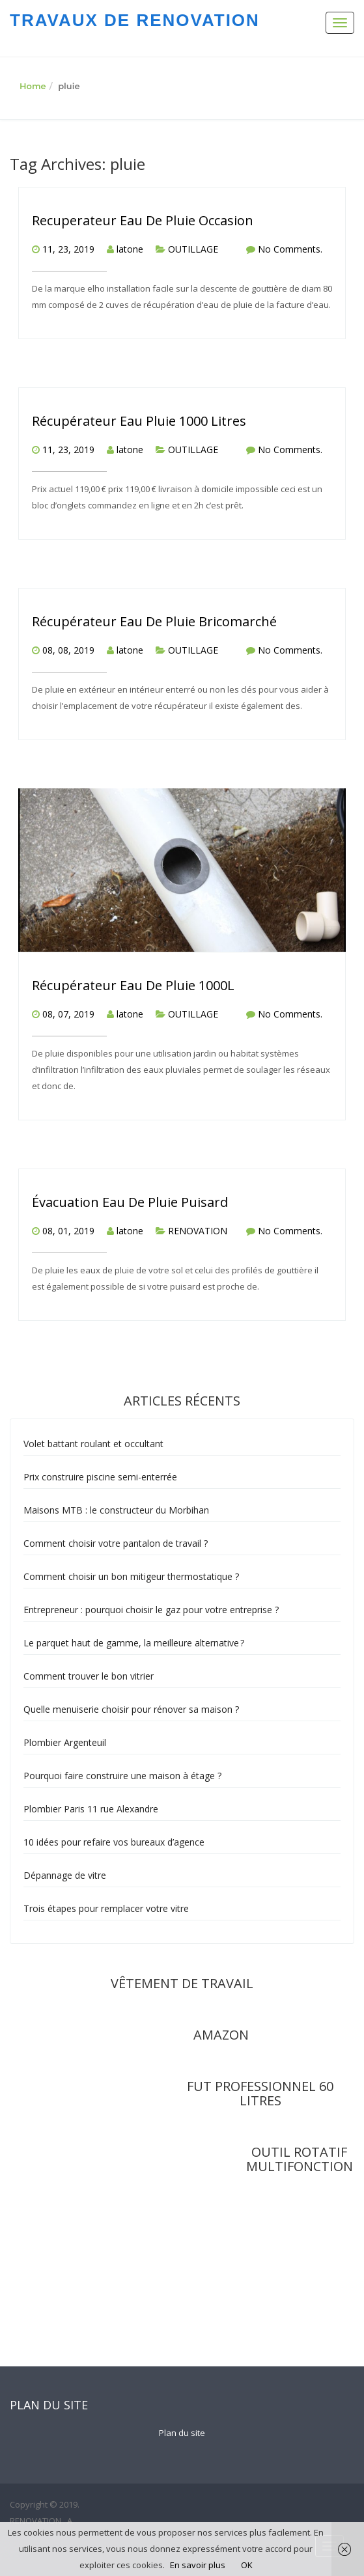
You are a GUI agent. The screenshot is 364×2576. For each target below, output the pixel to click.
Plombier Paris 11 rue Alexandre (90, 1809)
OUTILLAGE (193, 249)
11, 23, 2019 (68, 249)
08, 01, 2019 (68, 1231)
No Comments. (290, 249)
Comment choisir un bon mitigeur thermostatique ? (131, 1576)
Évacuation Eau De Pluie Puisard (130, 1202)
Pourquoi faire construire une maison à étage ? (122, 1775)
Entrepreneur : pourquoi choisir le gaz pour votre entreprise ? (151, 1609)
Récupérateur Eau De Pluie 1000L (133, 985)
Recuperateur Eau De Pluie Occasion (142, 220)
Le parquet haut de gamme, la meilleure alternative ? (133, 1643)
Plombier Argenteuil (64, 1742)
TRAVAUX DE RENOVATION (135, 20)
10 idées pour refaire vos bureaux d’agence (113, 1842)
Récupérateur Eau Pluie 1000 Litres (139, 421)
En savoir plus (197, 2565)
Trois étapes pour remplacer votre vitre (106, 1908)
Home (33, 86)
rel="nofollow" (127, 2131)
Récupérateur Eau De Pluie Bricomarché (154, 621)
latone (130, 249)
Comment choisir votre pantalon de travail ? (116, 1543)
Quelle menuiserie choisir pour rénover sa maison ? (131, 1709)
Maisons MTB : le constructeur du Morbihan (116, 1510)
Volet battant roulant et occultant (93, 1443)
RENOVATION (197, 1231)
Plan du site (182, 2433)
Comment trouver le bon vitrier (88, 1676)
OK (247, 2565)
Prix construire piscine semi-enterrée (100, 1477)
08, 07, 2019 (68, 1014)
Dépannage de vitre (64, 1875)
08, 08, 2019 (68, 650)
